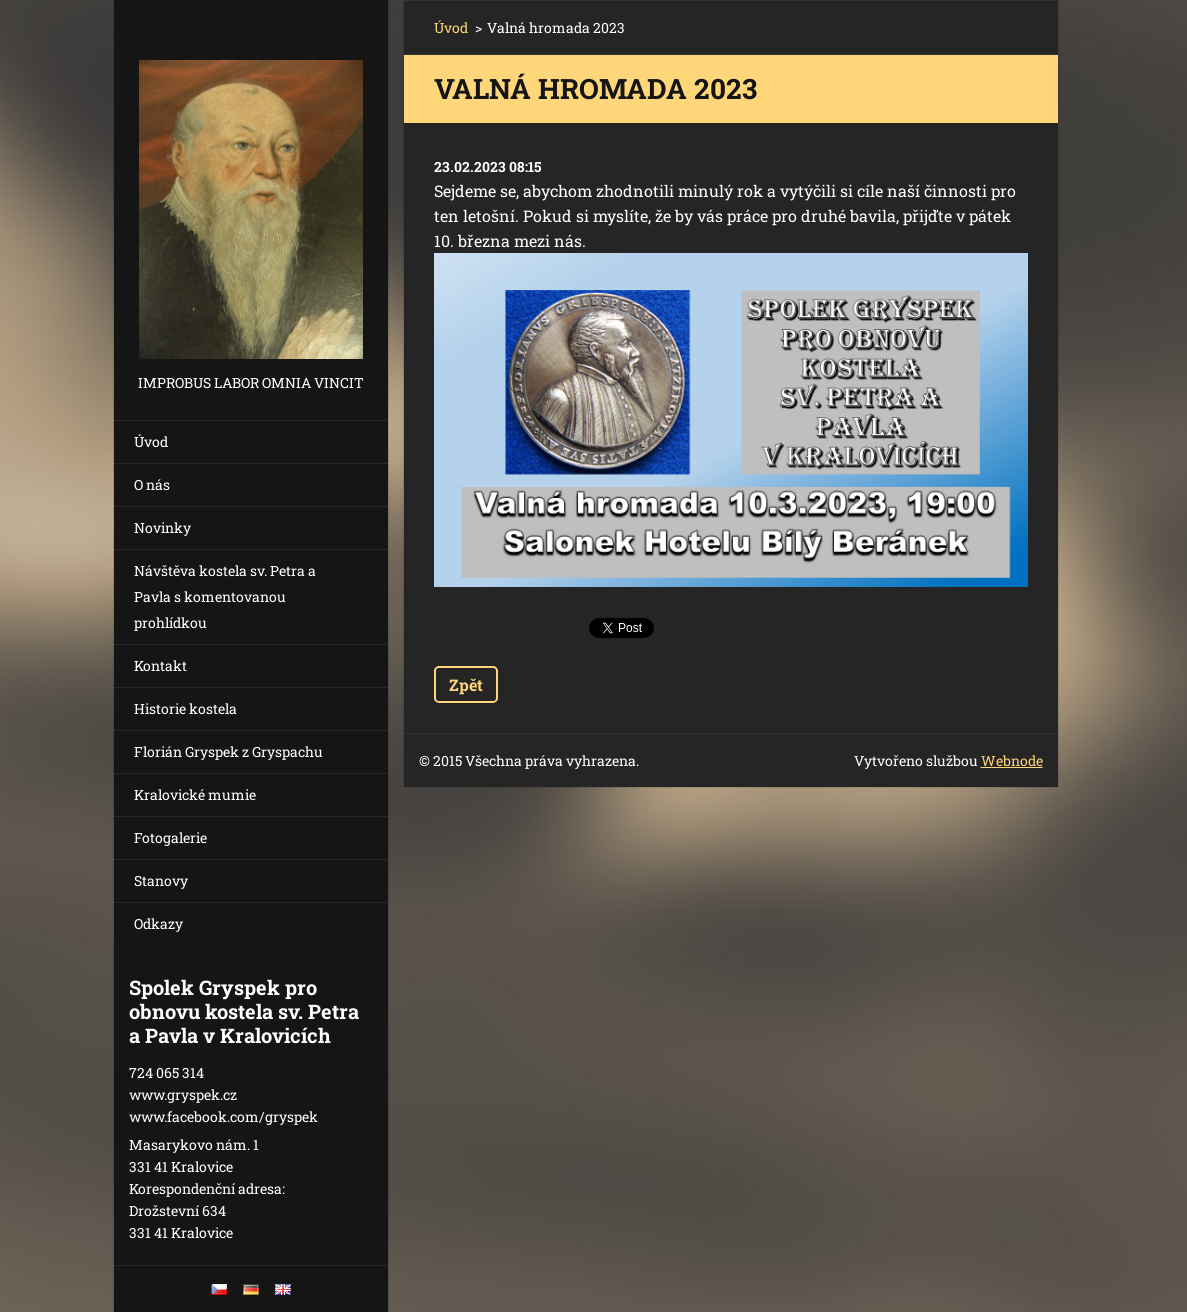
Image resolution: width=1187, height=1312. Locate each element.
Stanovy (161, 880)
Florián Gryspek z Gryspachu (228, 751)
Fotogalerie (170, 837)
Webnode (1012, 760)
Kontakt (160, 665)
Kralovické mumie (195, 794)
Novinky (162, 527)
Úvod (151, 441)
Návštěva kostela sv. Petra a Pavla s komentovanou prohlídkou (225, 596)
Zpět (466, 684)
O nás (152, 484)
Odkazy (158, 923)
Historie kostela (185, 708)
